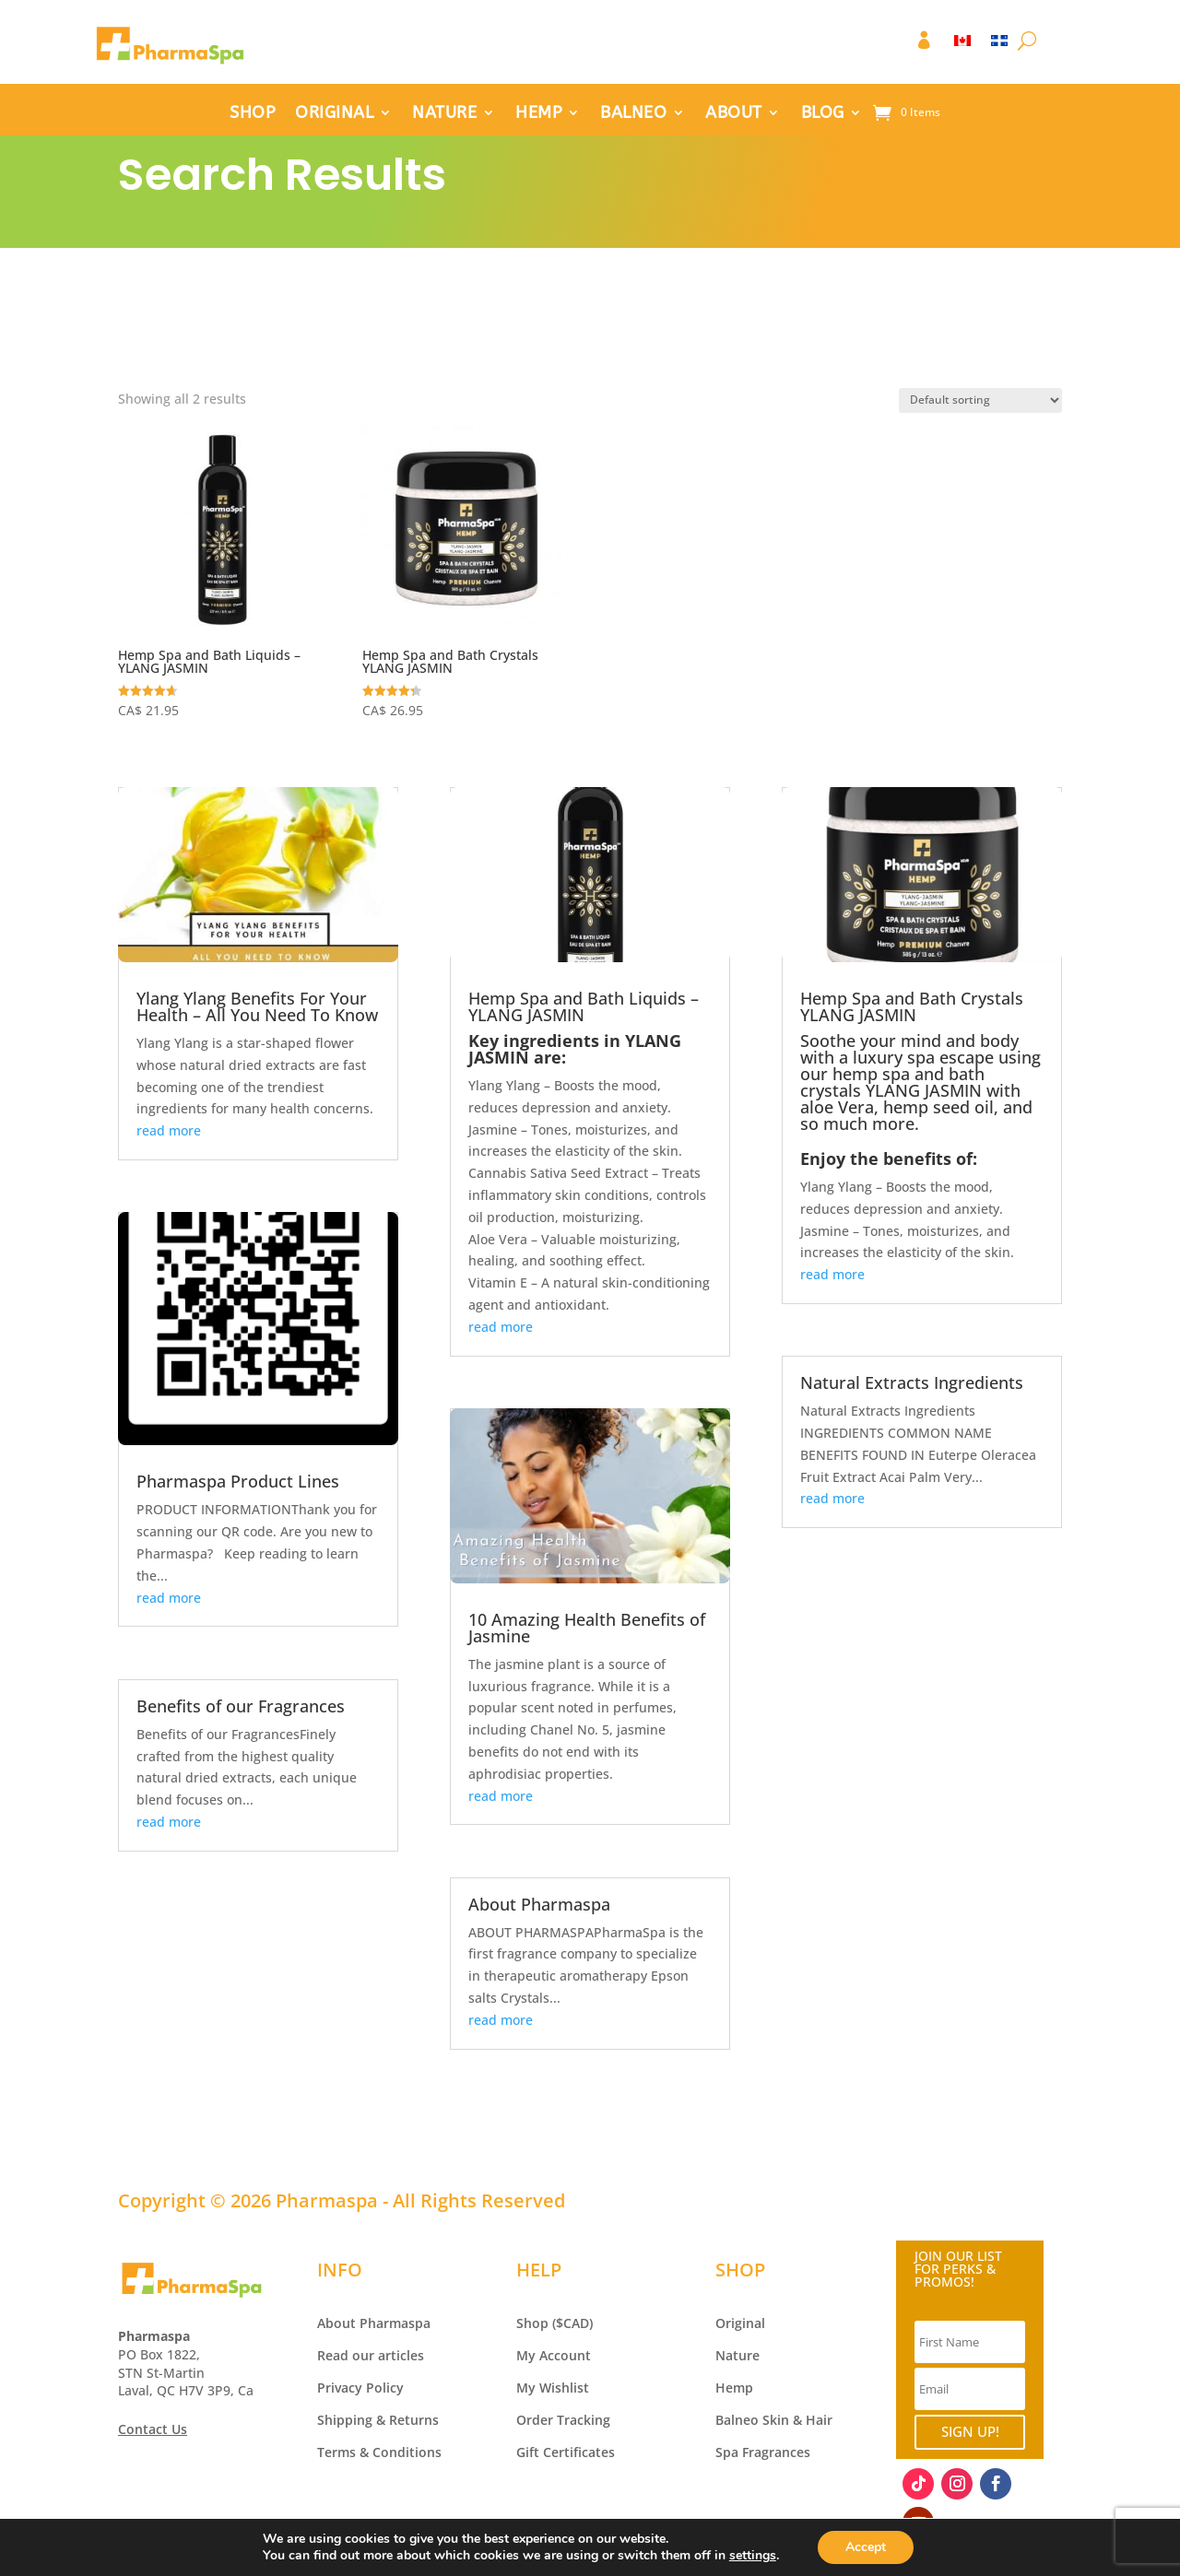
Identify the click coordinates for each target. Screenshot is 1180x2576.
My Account (553, 2355)
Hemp (734, 2387)
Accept (865, 2547)
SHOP (252, 114)
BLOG (822, 114)
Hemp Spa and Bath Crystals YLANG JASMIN (911, 1006)
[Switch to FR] (999, 44)
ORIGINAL (334, 114)
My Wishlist (552, 2387)
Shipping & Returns (378, 2420)
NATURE (444, 114)
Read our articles (370, 2355)
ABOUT (733, 114)
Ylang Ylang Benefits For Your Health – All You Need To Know (257, 1006)
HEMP (538, 114)
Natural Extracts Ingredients (911, 1382)
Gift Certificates (565, 2452)
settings (752, 2555)
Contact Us (152, 2429)
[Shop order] (980, 400)
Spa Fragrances (762, 2452)
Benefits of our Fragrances (240, 1706)
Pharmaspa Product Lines (237, 1481)
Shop (532, 2323)
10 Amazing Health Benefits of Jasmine (586, 1627)
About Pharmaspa (539, 1904)
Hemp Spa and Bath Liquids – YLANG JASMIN (583, 1006)
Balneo (737, 2420)
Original (740, 2323)
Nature (737, 2355)
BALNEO (633, 114)
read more (168, 1130)
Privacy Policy (360, 2387)
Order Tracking (563, 2420)
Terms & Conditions (379, 2452)
